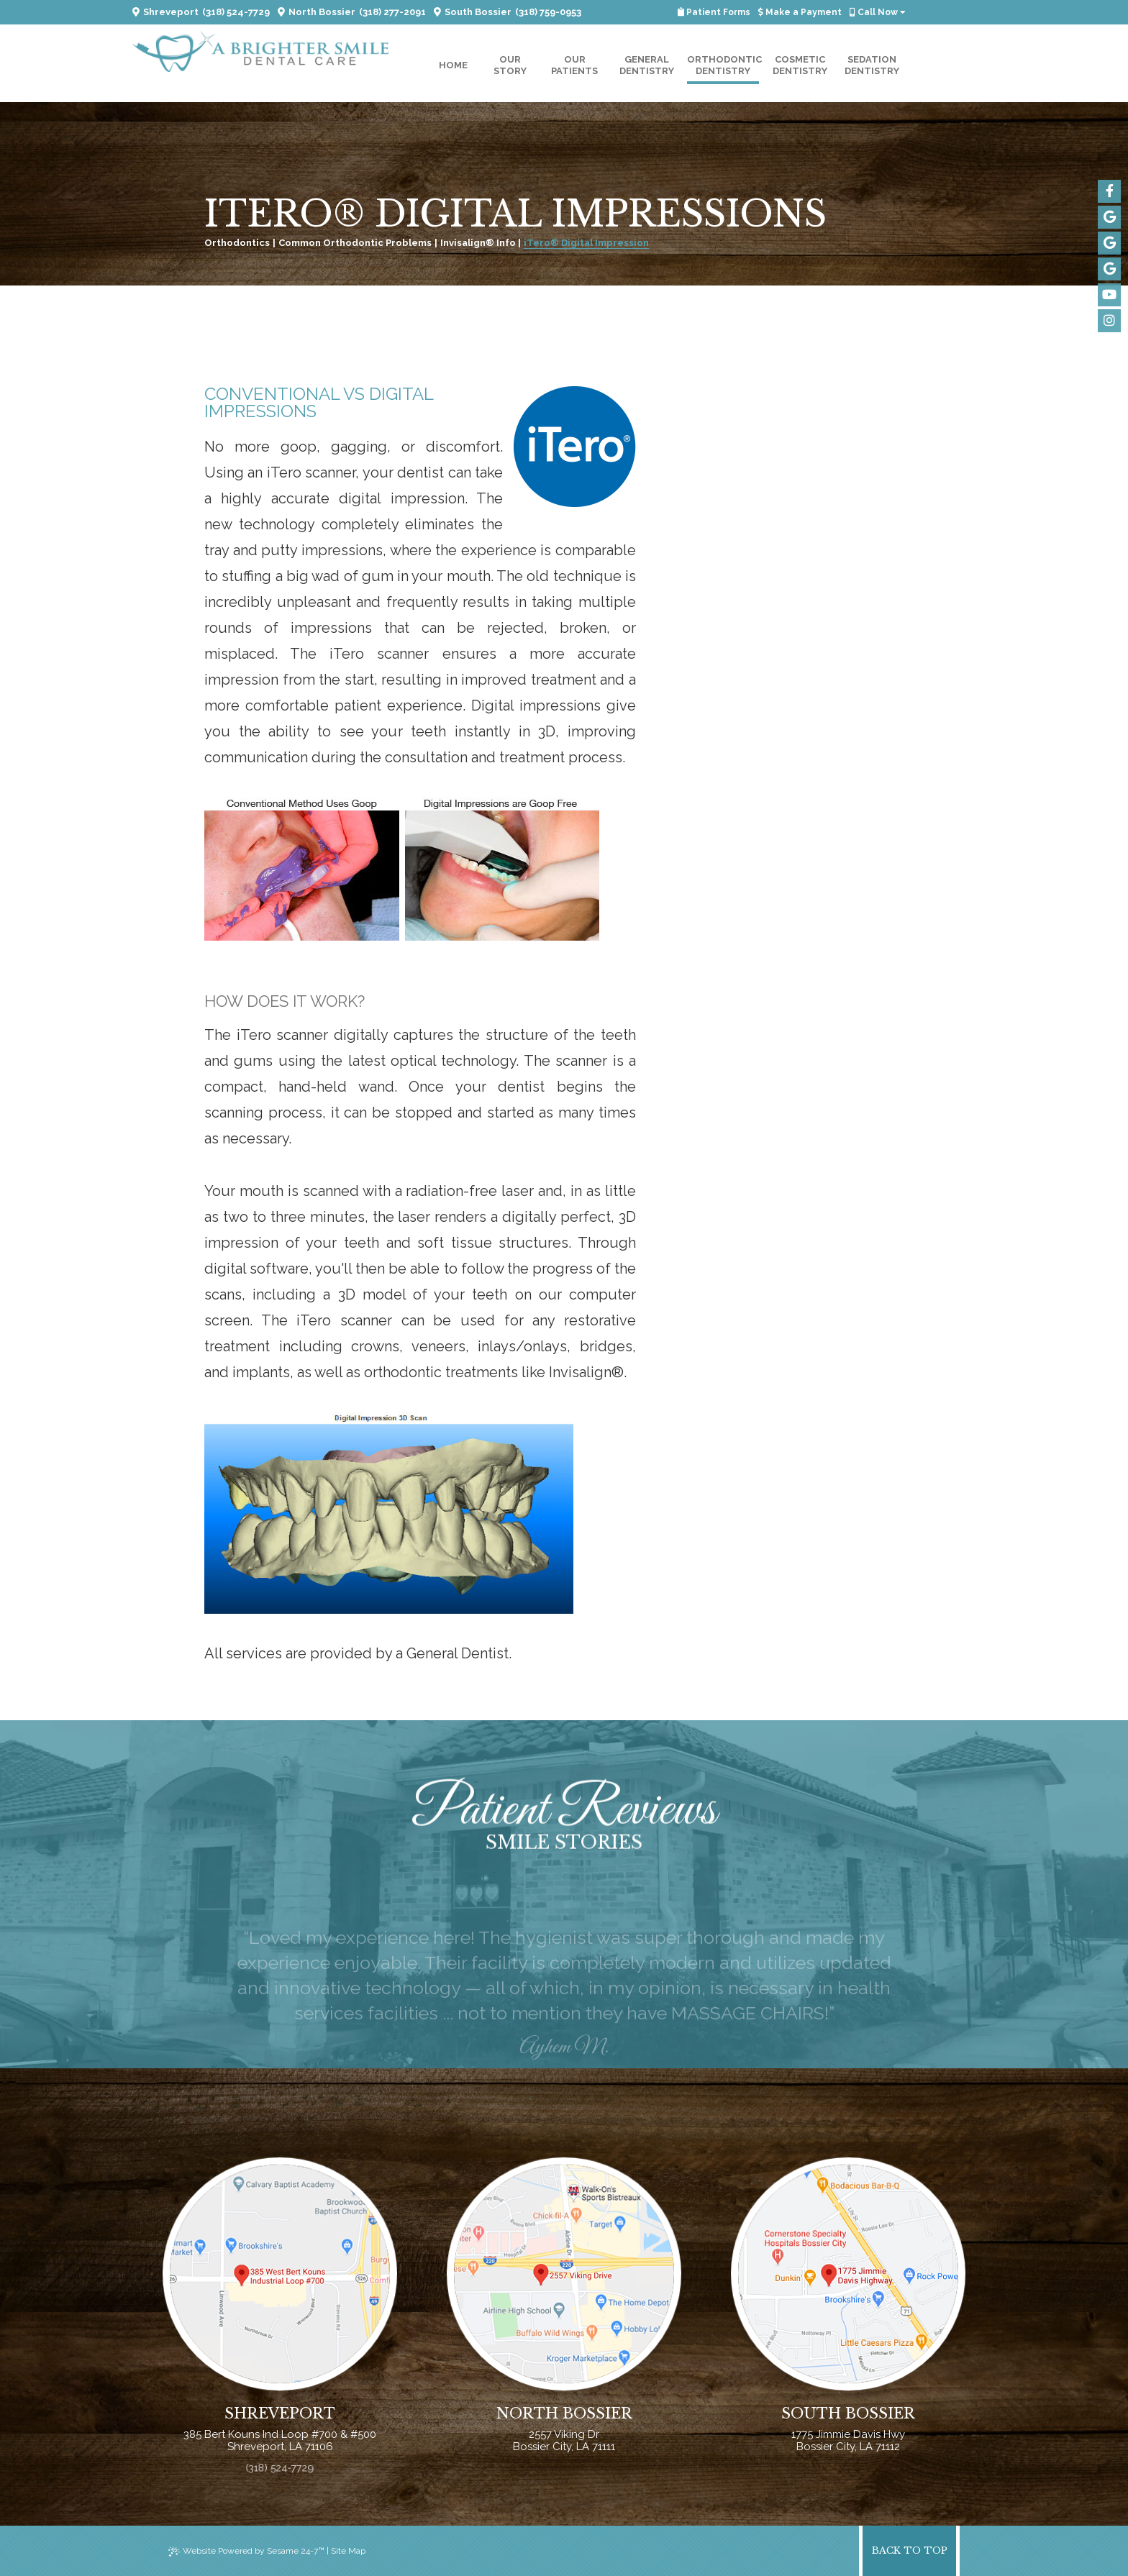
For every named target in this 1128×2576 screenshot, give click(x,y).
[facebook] (1109, 191)
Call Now (878, 12)
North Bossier (316, 11)
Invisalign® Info (478, 242)
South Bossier (472, 11)
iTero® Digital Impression (586, 242)
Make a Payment (800, 12)
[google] (1109, 217)
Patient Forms (714, 12)
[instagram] (1109, 320)
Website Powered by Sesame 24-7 (246, 2551)
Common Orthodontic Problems (355, 242)
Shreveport (165, 11)
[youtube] (1109, 294)
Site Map (348, 2551)
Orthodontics (237, 242)
